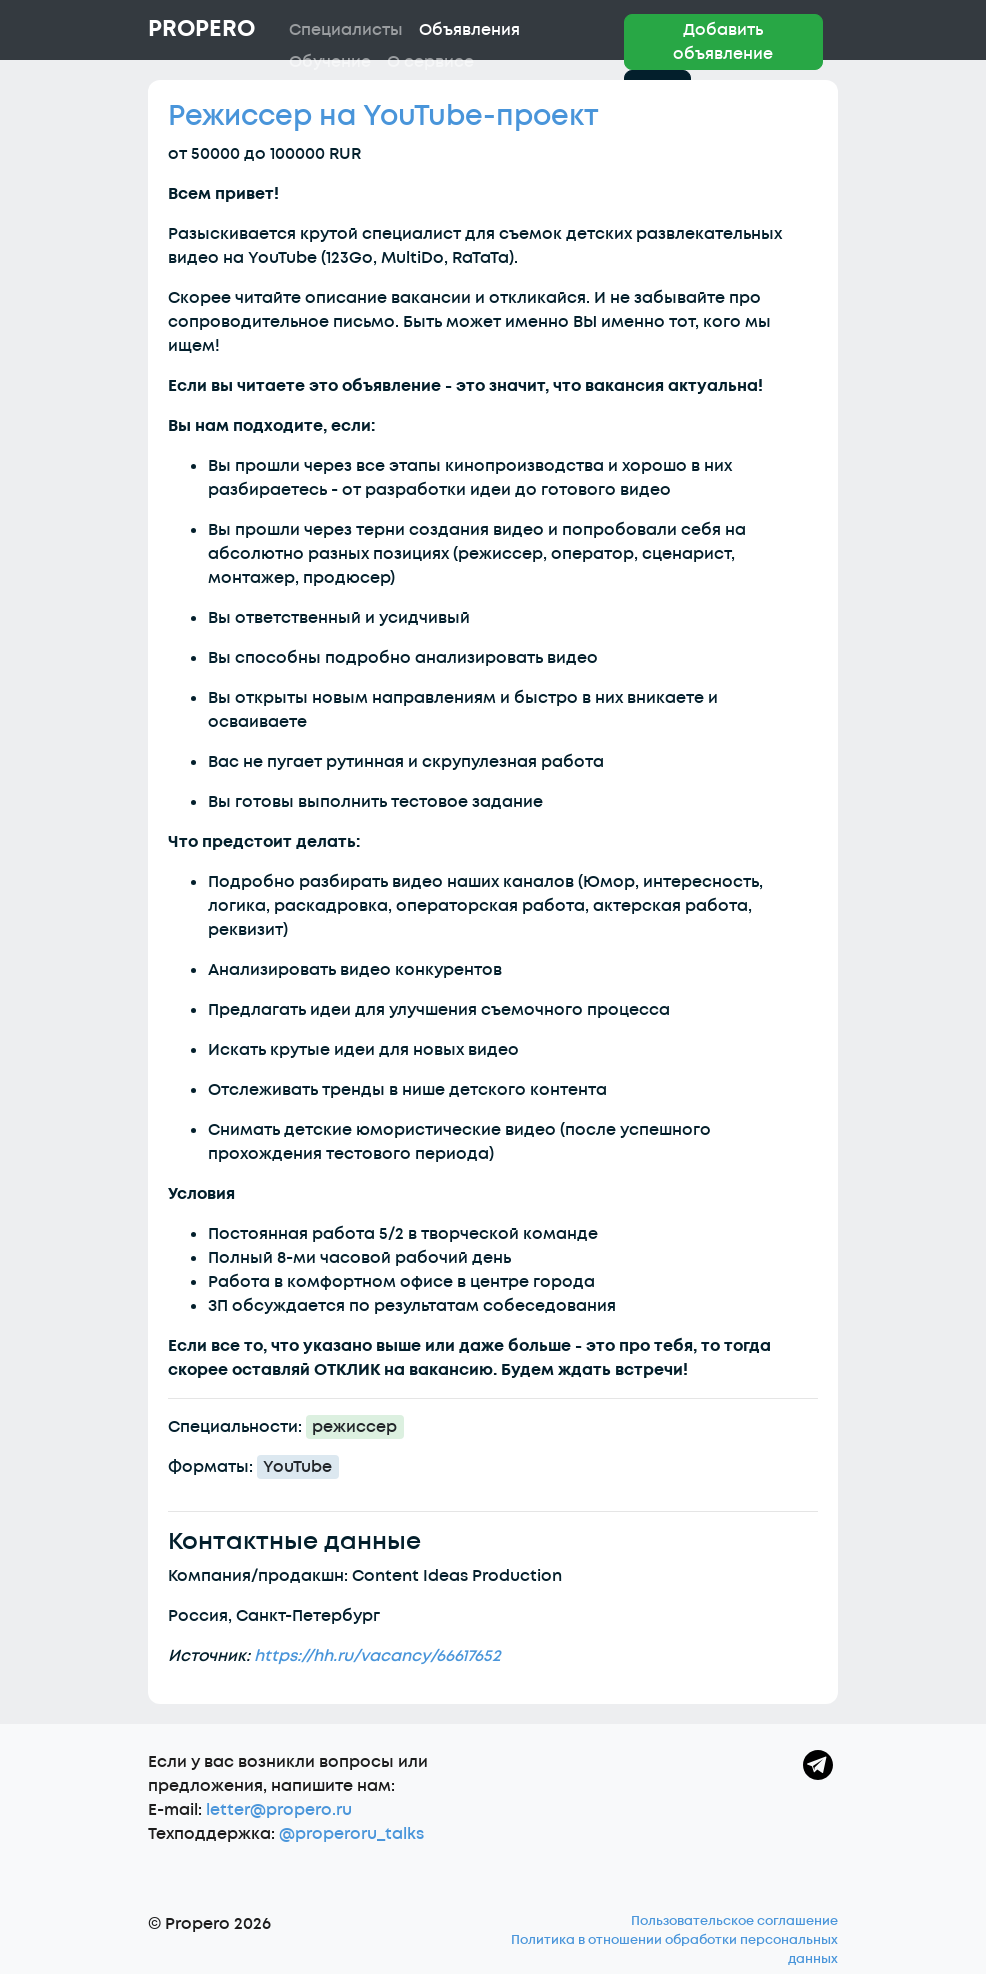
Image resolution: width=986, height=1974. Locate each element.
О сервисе (430, 62)
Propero (201, 29)
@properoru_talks (351, 1834)
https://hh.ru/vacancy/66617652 (377, 1656)
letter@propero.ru (279, 1810)
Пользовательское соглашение (734, 1921)
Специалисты (346, 30)
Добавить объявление (723, 42)
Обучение (330, 62)
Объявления (469, 30)
